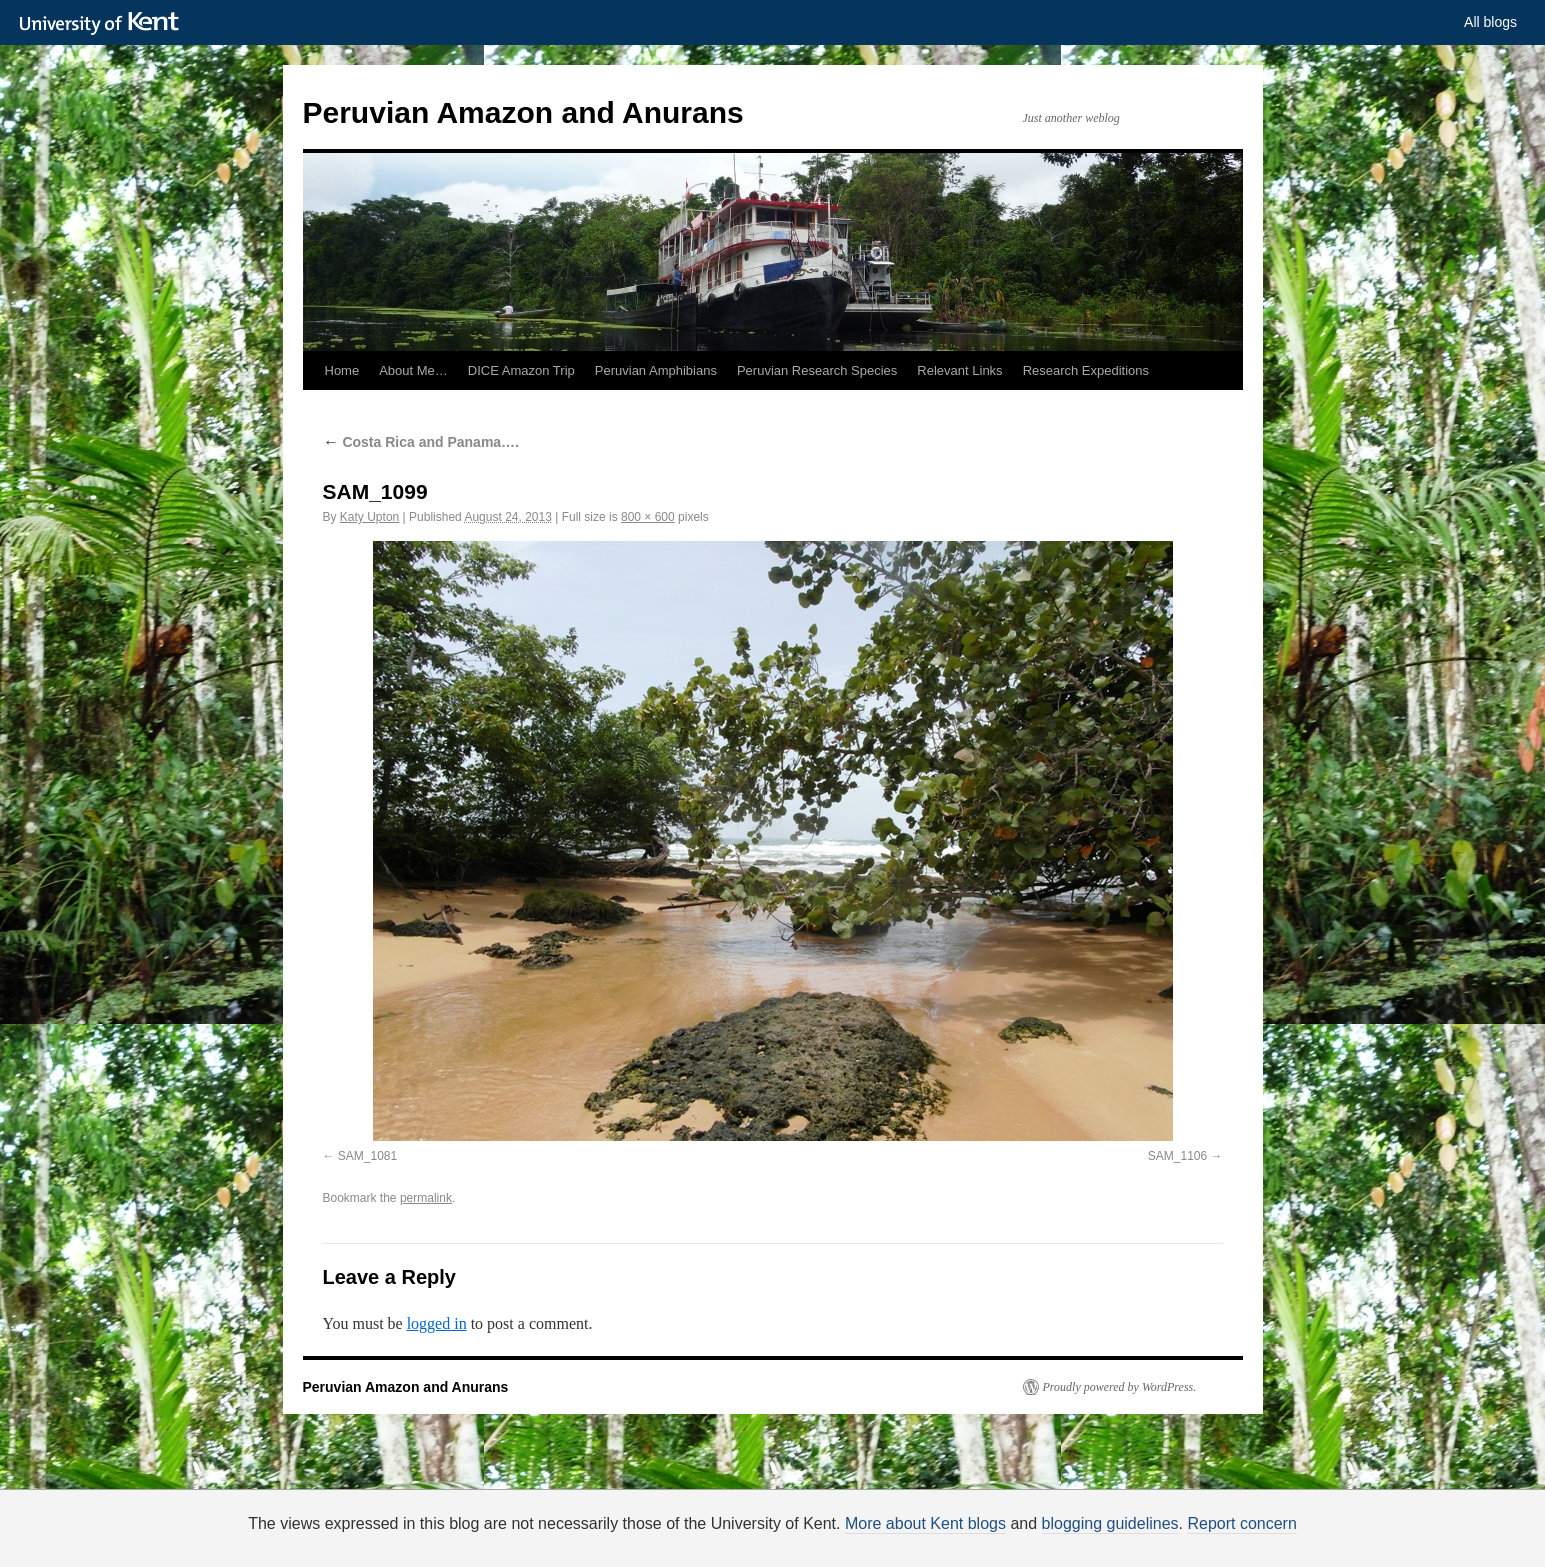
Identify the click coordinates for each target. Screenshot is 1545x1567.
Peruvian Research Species (817, 370)
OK (1115, 1543)
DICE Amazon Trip (521, 370)
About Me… (413, 370)
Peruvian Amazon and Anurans (523, 112)
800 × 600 (648, 517)
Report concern (1241, 1523)
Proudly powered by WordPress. (1120, 1387)
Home (342, 370)
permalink (426, 1198)
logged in (437, 1323)
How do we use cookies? (836, 1546)
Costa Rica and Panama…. (421, 442)
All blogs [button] (1490, 22)
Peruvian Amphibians (656, 370)
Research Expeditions (1086, 370)
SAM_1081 (367, 1156)
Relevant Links (959, 370)
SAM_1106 (1177, 1156)
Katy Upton (369, 517)
